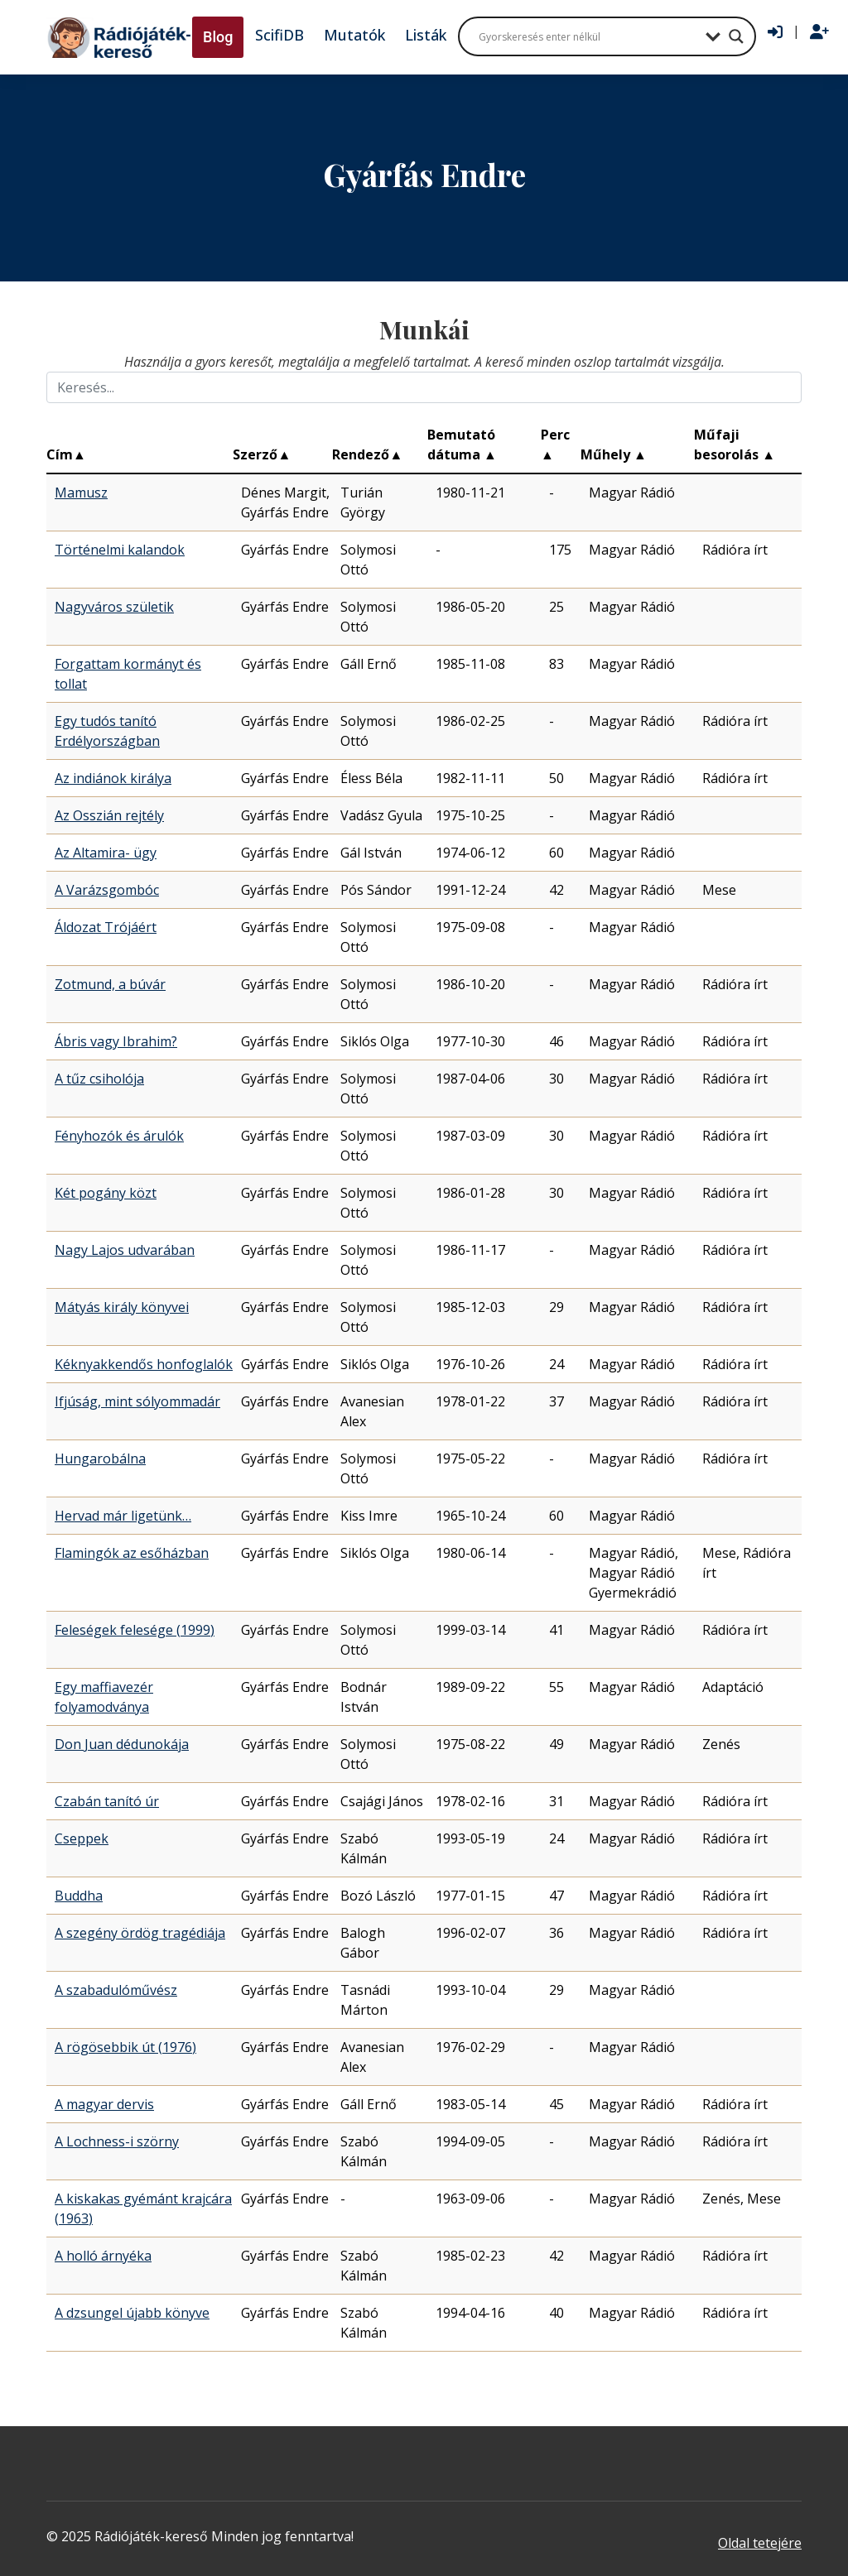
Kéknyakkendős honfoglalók (144, 1364)
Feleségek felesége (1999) (134, 1630)
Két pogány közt (106, 1193)
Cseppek (81, 1838)
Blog (218, 37)
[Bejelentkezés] (775, 32)
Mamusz (81, 492)
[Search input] (588, 36)
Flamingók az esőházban (132, 1553)
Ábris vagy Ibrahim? (116, 1041)
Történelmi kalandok (120, 550)
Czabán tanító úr (107, 1801)
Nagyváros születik (114, 607)
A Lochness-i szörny (117, 2141)
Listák (425, 35)
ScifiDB (279, 35)
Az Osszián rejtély (109, 815)
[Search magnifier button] (736, 36)
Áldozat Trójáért (106, 927)
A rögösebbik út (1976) (125, 2047)
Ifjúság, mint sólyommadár (137, 1401)
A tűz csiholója (99, 1078)
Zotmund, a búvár (110, 984)
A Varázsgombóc (107, 890)
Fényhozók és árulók (119, 1136)
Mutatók (354, 35)
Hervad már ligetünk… (123, 1516)
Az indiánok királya (113, 778)
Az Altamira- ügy (106, 852)
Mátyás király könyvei (122, 1307)
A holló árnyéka (103, 2256)
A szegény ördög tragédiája (140, 1933)
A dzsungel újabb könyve (132, 2313)
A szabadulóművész (116, 1990)
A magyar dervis (104, 2104)
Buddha (79, 1895)
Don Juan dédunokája (122, 1744)
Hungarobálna (100, 1458)
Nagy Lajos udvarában (125, 1250)
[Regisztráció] (819, 32)
